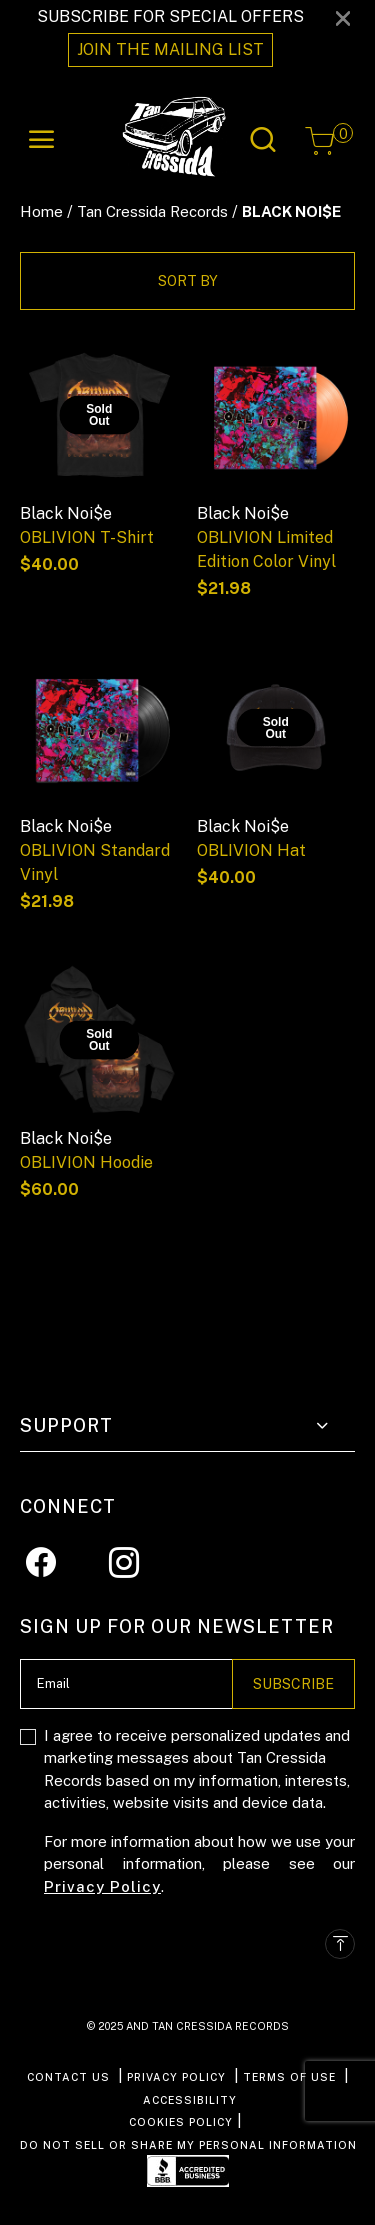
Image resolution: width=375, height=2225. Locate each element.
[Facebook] (41, 1562)
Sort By (188, 281)
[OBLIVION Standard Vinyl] (99, 727)
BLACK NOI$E (291, 211)
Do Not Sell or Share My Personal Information (188, 2145)
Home (41, 211)
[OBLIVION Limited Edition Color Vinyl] (276, 415)
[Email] (126, 1684)
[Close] (343, 17)
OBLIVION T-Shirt (87, 537)
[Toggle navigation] (42, 139)
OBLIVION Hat (251, 850)
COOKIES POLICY (181, 2122)
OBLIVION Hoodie (86, 1162)
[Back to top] (340, 1944)
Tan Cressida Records (152, 211)
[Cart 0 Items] (320, 141)
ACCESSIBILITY (190, 2100)
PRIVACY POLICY (176, 2077)
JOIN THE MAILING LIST (170, 49)
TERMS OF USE (289, 2077)
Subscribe (293, 1684)
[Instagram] (124, 1562)
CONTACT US (68, 2077)
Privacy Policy (102, 1886)
